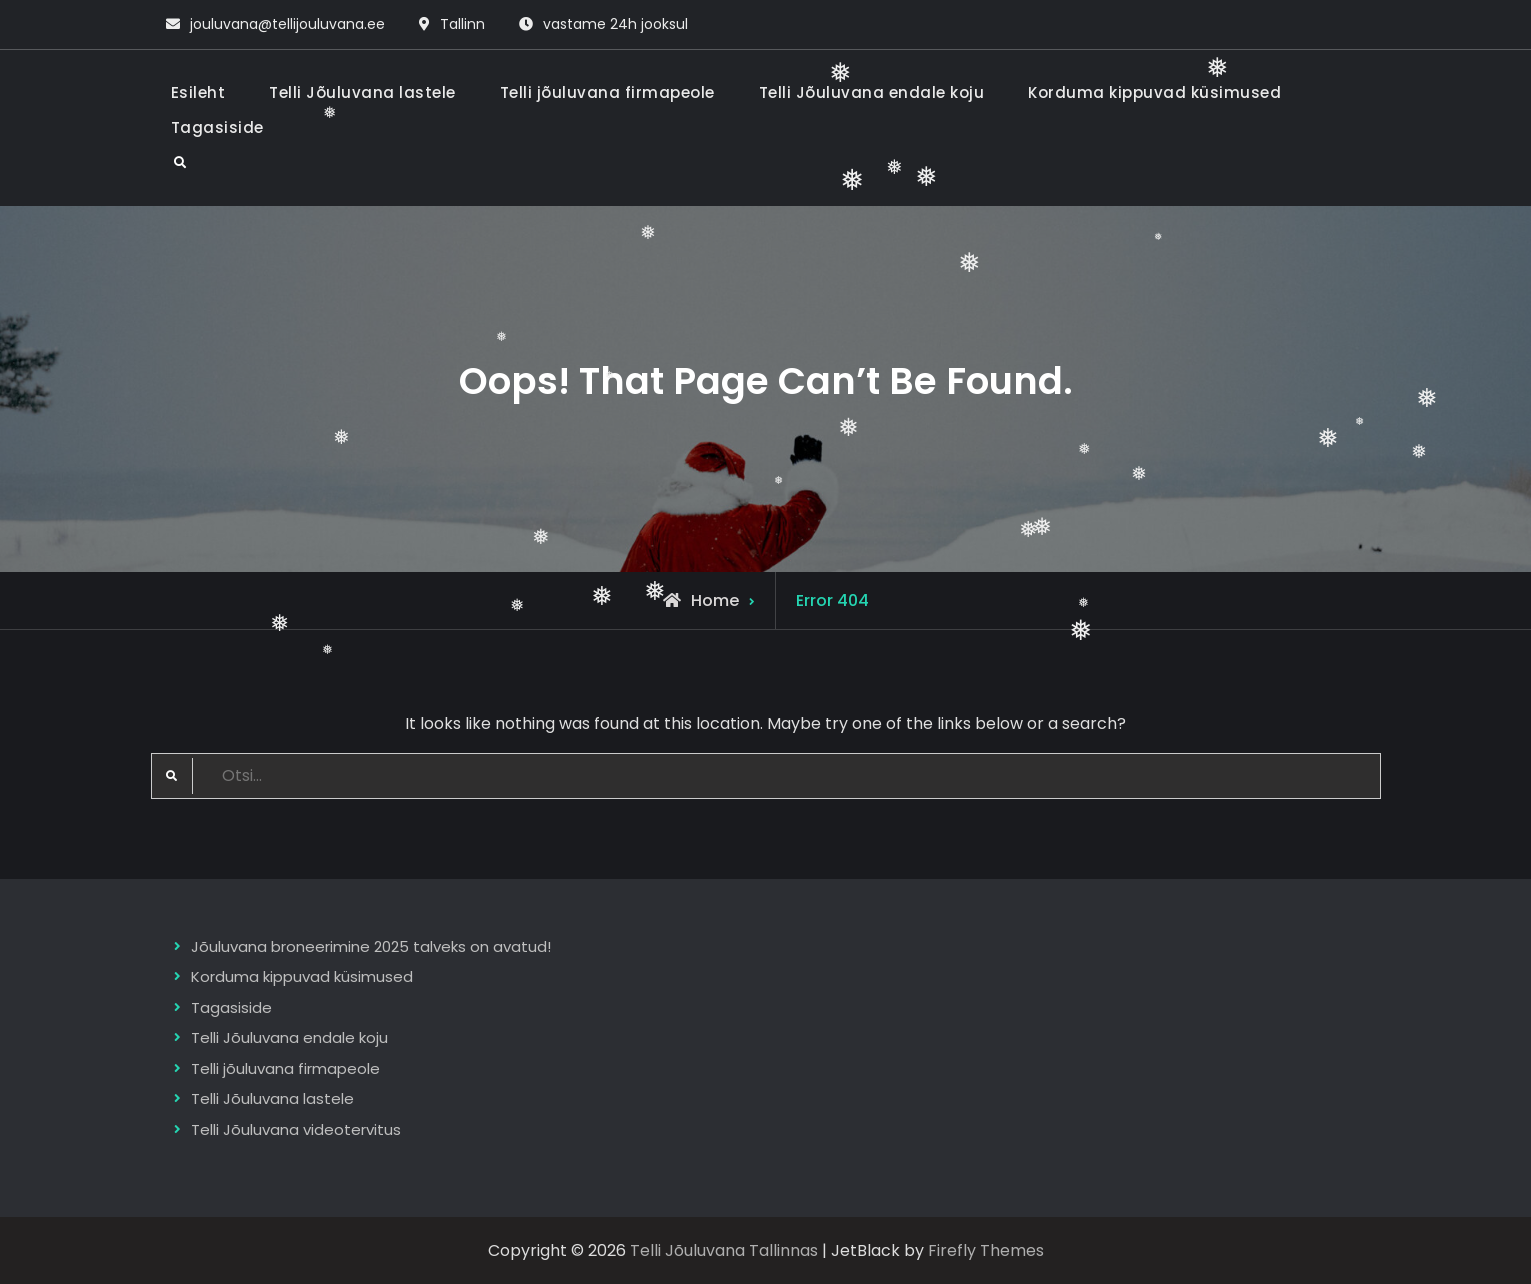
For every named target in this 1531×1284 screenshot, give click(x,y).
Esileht (198, 92)
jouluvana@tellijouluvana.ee (287, 24)
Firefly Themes (986, 1250)
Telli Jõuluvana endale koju (872, 92)
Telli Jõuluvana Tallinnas (724, 1250)
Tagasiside (217, 127)
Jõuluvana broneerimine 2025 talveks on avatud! (371, 946)
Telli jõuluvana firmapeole (607, 92)
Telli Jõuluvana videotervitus (296, 1129)
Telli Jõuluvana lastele (362, 92)
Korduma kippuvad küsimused (1154, 92)
